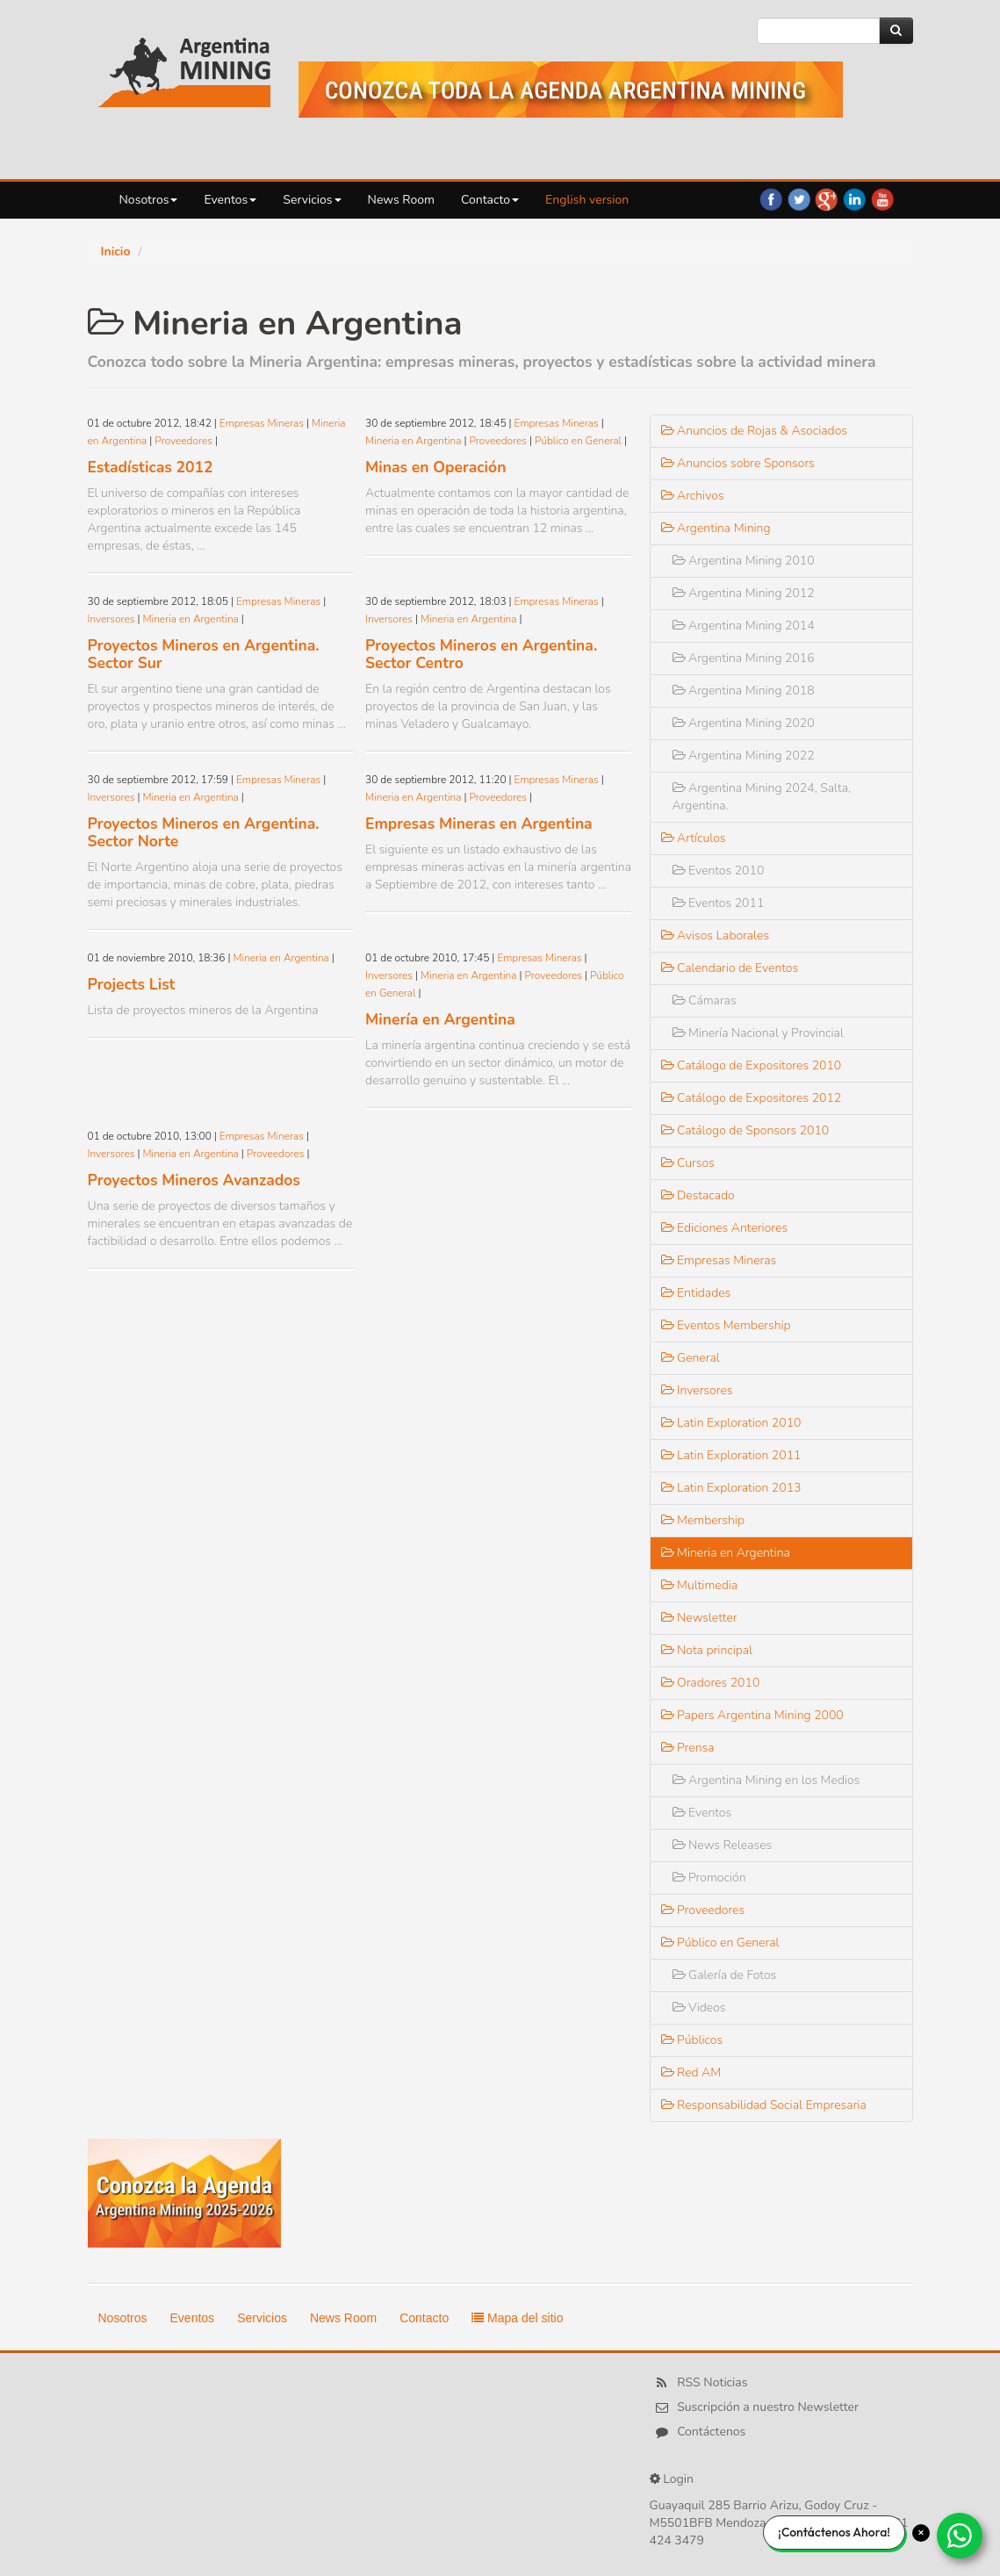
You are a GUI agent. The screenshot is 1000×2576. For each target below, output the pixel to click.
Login (678, 2479)
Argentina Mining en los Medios (766, 1780)
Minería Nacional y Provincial (758, 1033)
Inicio (116, 251)
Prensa (688, 1747)
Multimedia (699, 1585)
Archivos (692, 495)
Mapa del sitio (517, 2318)
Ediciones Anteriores (724, 1228)
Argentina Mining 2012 (744, 593)
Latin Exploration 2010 (731, 1422)
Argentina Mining (716, 528)
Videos (699, 2007)
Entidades (696, 1292)
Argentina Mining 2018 (744, 690)
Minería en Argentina (440, 1019)
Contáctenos (711, 2431)
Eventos (230, 199)
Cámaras (705, 1000)
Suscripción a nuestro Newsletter (768, 2407)
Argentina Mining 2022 (744, 755)
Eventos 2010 (719, 870)
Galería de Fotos (725, 1975)
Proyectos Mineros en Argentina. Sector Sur (204, 654)
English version (587, 199)
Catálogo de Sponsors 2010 (745, 1130)
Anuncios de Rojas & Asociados (754, 430)
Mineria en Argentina (413, 441)
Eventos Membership (726, 1325)
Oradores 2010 (710, 1682)
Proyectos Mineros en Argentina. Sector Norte (204, 832)
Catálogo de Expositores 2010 (751, 1065)
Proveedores (183, 441)
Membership (703, 1520)
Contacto (490, 199)
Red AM (691, 2072)
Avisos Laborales (715, 935)
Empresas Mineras (261, 423)
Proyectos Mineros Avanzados (194, 1180)
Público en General (578, 441)
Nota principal (707, 1650)
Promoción (709, 1877)
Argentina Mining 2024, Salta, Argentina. (762, 797)
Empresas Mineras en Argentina (479, 823)
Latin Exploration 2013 (731, 1487)
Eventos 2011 (719, 903)
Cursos (688, 1163)
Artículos (693, 838)
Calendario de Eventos (730, 968)
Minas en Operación (435, 467)
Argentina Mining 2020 (744, 723)
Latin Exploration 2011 (731, 1455)
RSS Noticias (712, 2382)
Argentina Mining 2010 (744, 560)
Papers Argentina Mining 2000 (752, 1715)
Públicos (692, 2040)
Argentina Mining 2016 (744, 658)
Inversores (111, 619)
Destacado (698, 1195)
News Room (401, 199)
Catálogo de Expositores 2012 (751, 1098)
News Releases (723, 1845)
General (690, 1357)
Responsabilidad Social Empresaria (764, 2105)
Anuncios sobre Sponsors (738, 463)
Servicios (312, 199)
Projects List (132, 984)
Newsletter (699, 1617)
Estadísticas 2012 (150, 467)
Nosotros (148, 199)
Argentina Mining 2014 (744, 625)
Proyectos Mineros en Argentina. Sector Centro (481, 654)
